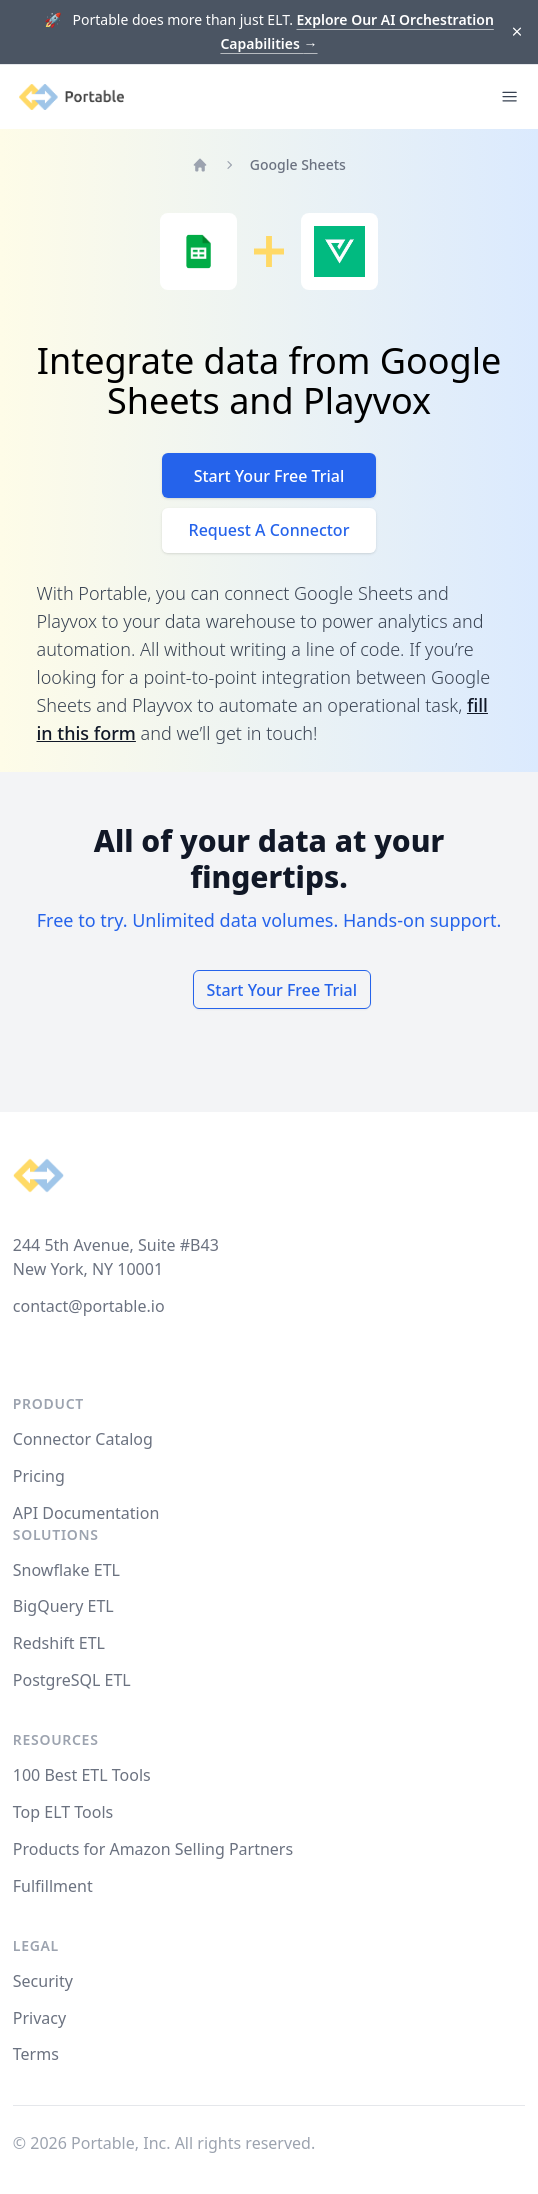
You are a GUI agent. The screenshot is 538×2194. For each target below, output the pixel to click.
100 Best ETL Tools (82, 1775)
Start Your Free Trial (269, 476)
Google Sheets (298, 164)
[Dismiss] (517, 32)
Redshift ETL (59, 1643)
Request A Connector (269, 530)
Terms (36, 2054)
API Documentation (86, 1513)
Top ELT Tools (63, 1812)
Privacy (39, 2018)
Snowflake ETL (66, 1570)
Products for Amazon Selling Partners (153, 1849)
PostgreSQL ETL (72, 1680)
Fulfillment (53, 1886)
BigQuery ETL (63, 1606)
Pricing (39, 1476)
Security (43, 1981)
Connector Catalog (83, 1439)
